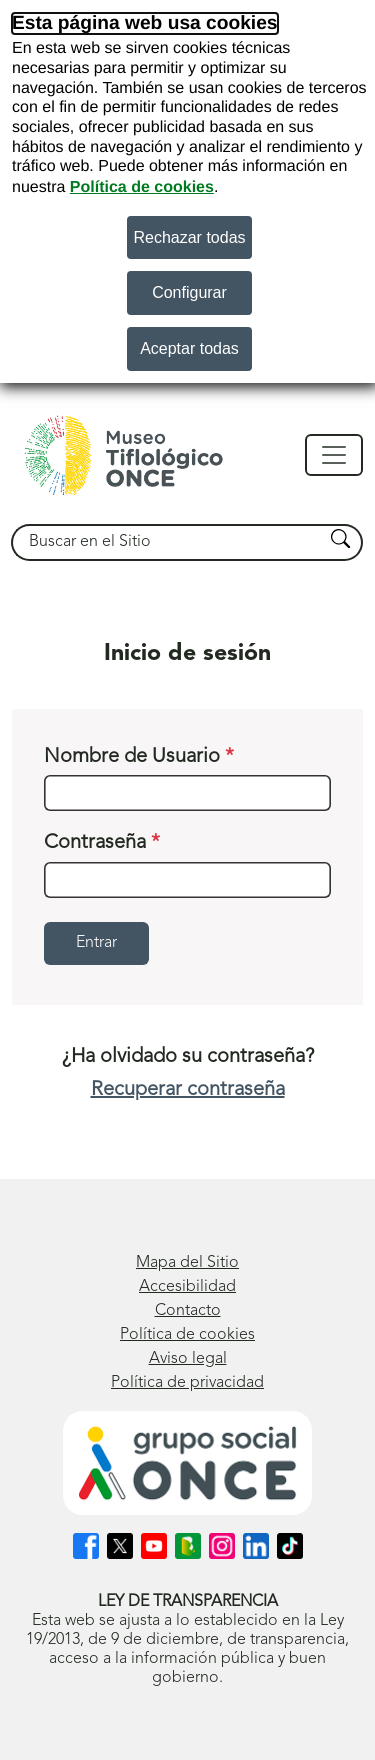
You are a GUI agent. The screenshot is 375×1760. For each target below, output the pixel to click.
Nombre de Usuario (139, 757)
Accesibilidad (187, 1287)
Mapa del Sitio (187, 1263)
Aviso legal (188, 1359)
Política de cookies (142, 187)
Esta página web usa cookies (145, 23)
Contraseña (102, 843)
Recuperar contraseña (188, 1090)
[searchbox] (168, 542)
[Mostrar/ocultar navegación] (334, 455)
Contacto (188, 1311)
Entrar (96, 943)
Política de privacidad (187, 1383)
